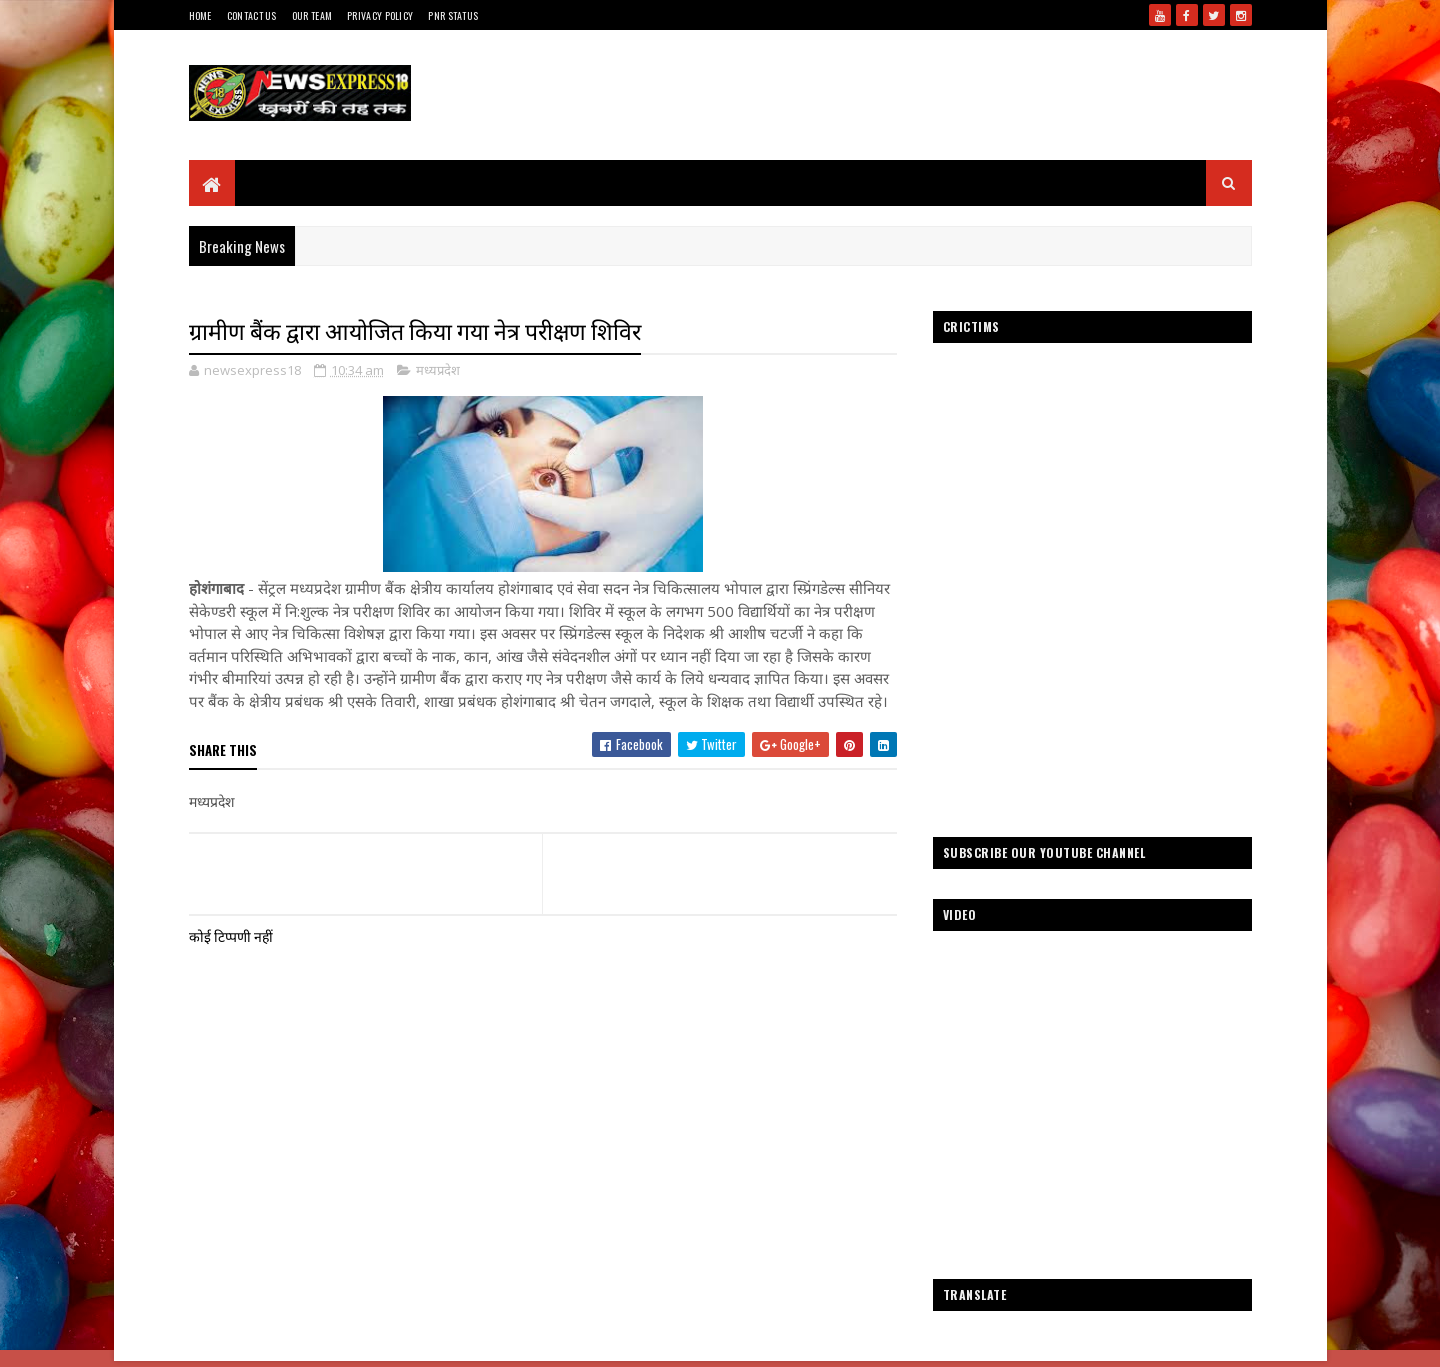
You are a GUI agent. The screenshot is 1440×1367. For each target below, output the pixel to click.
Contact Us (252, 15)
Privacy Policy (380, 15)
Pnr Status (453, 15)
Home (200, 15)
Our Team (312, 15)
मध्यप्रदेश (438, 370)
